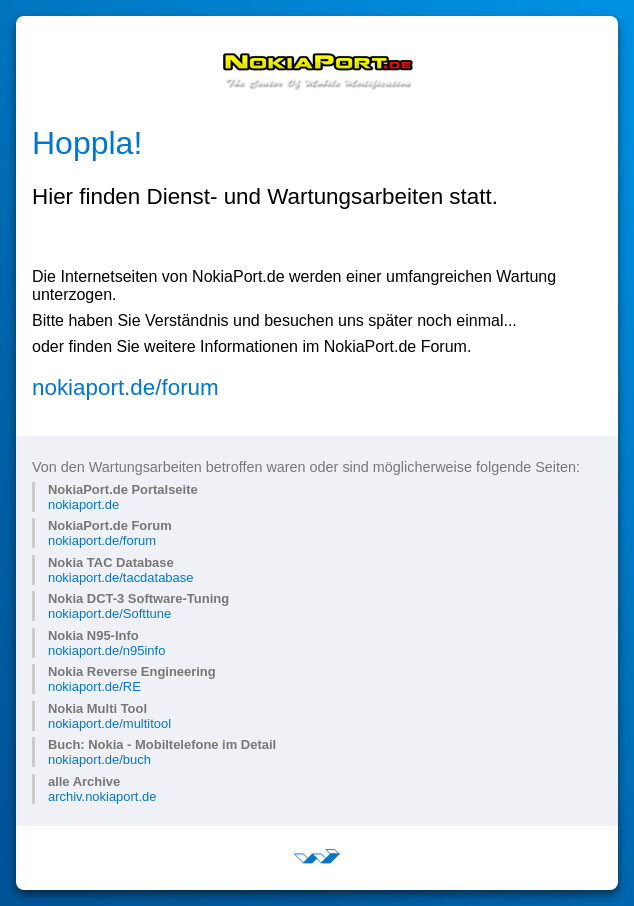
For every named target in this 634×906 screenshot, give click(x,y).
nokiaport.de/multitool (109, 723)
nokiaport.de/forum (125, 387)
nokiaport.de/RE (94, 686)
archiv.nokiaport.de (102, 796)
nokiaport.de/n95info (106, 650)
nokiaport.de (83, 504)
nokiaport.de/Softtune (109, 613)
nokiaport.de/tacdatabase (120, 577)
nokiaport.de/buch (99, 759)
